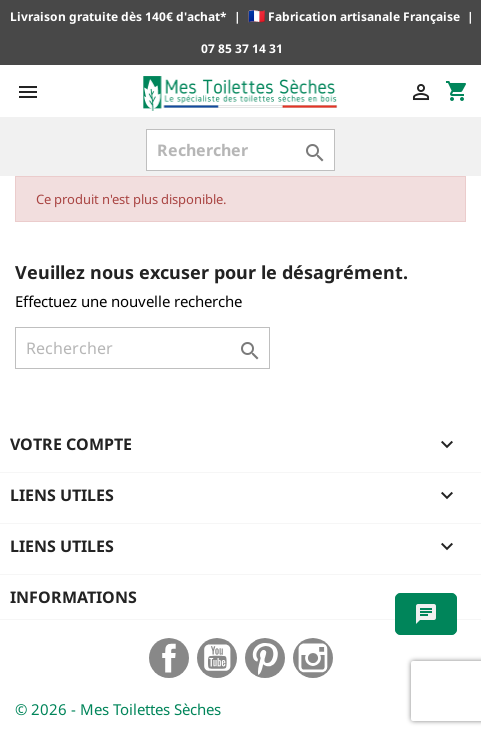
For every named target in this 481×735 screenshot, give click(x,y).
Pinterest (265, 658)
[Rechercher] (240, 150)
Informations (73, 597)
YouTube (217, 658)
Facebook (169, 658)
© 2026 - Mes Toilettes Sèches (118, 709)
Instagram (313, 658)
